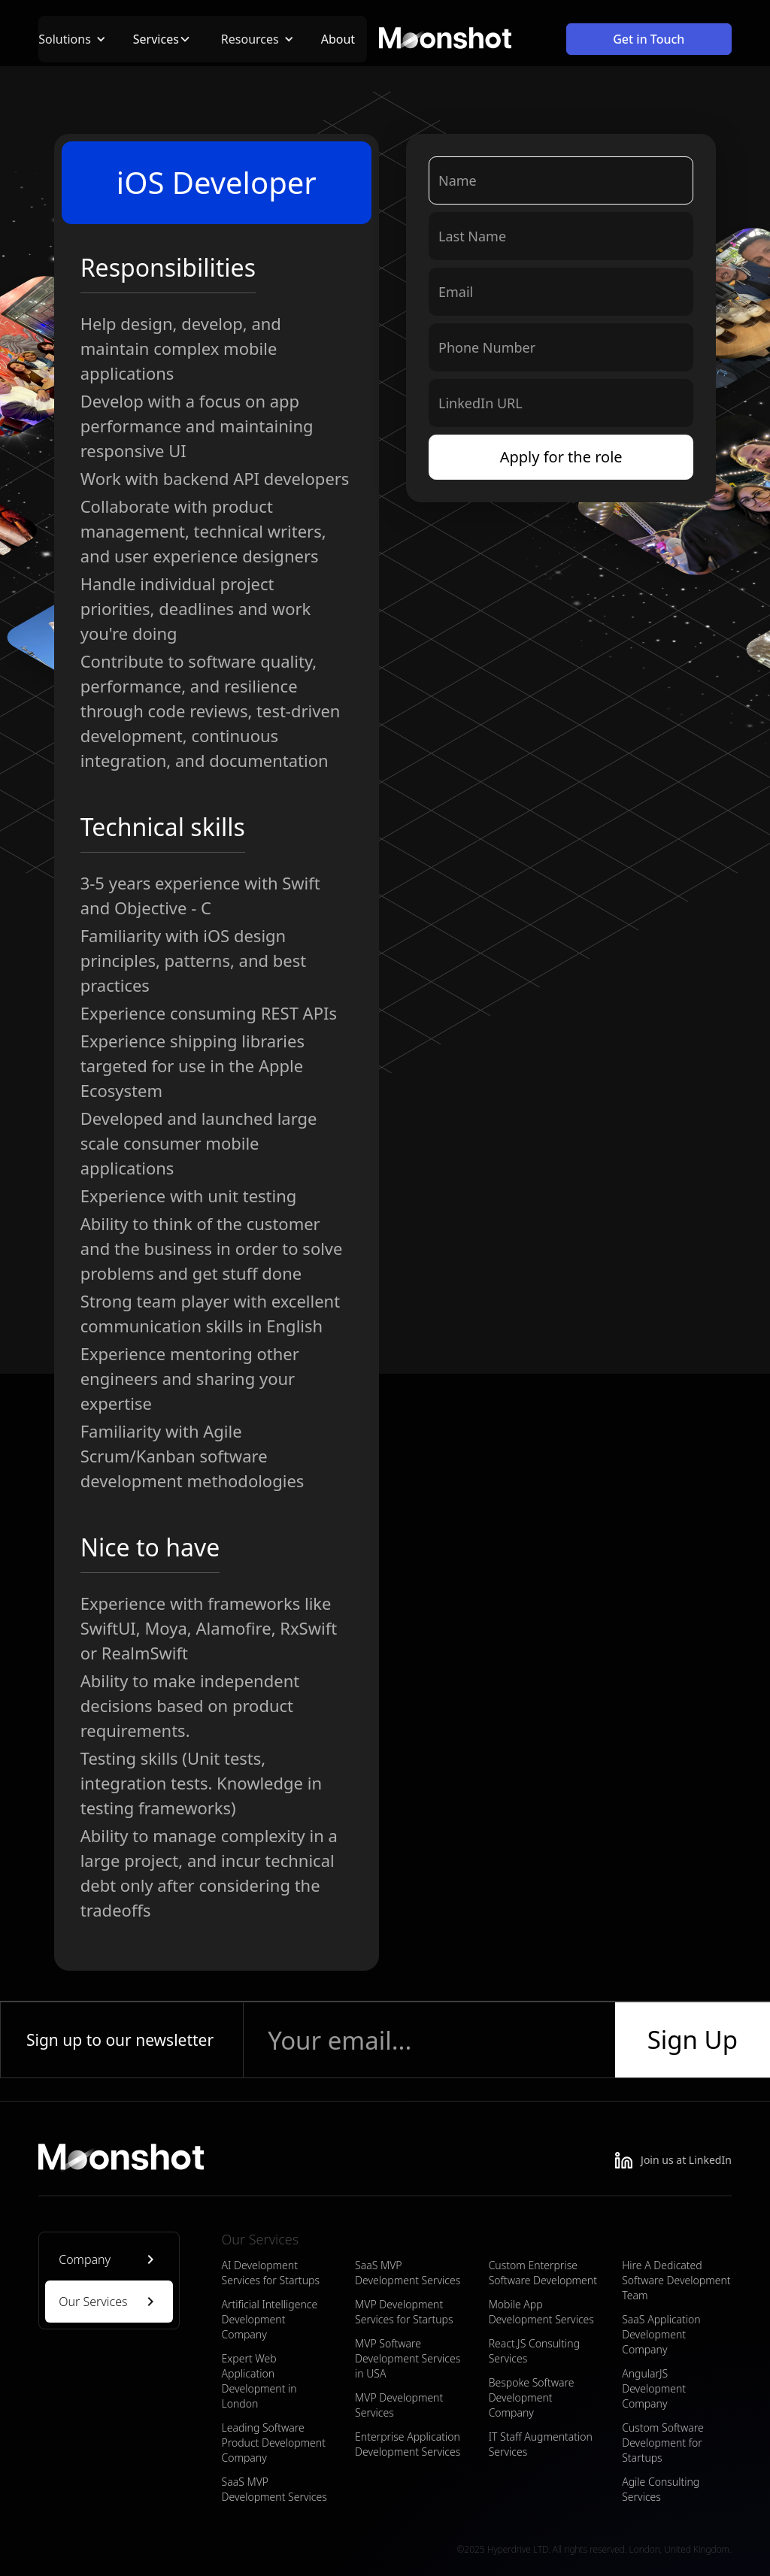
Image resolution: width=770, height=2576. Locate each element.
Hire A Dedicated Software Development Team (676, 2280)
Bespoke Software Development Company (531, 2397)
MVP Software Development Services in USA (407, 2358)
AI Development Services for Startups (270, 2272)
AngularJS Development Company (654, 2388)
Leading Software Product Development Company (273, 2442)
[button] (79, 39)
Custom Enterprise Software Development (543, 2272)
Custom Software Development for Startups (663, 2442)
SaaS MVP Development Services (273, 2489)
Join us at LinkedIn (686, 2160)
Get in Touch (648, 39)
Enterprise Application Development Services (407, 2444)
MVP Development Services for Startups (404, 2311)
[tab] (109, 2259)
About (338, 39)
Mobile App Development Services (541, 2311)
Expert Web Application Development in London (258, 2381)
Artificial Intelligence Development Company (269, 2319)
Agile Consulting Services (660, 2489)
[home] (445, 38)
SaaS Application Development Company (661, 2334)
